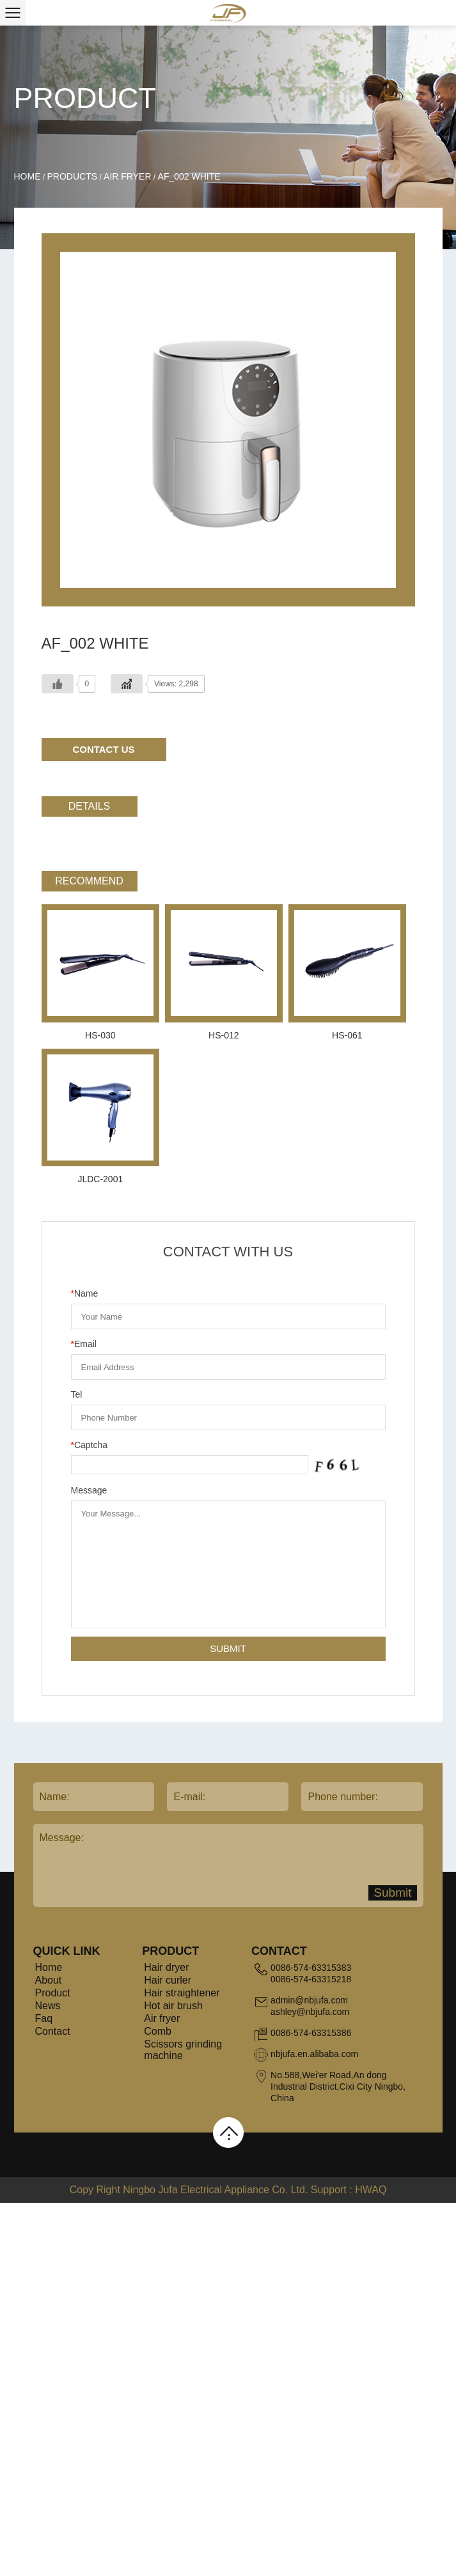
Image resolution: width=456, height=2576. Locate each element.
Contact (52, 2031)
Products (72, 176)
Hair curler (167, 1980)
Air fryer (127, 176)
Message (89, 1490)
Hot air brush (173, 2005)
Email (84, 1344)
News (48, 2005)
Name (84, 1293)
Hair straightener (181, 1992)
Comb (157, 2031)
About (48, 1980)
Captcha (89, 1445)
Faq (44, 2018)
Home (27, 176)
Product (52, 1992)
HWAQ (370, 2189)
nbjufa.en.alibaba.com (314, 2054)
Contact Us (103, 749)
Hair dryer (166, 1967)
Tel (77, 1394)
